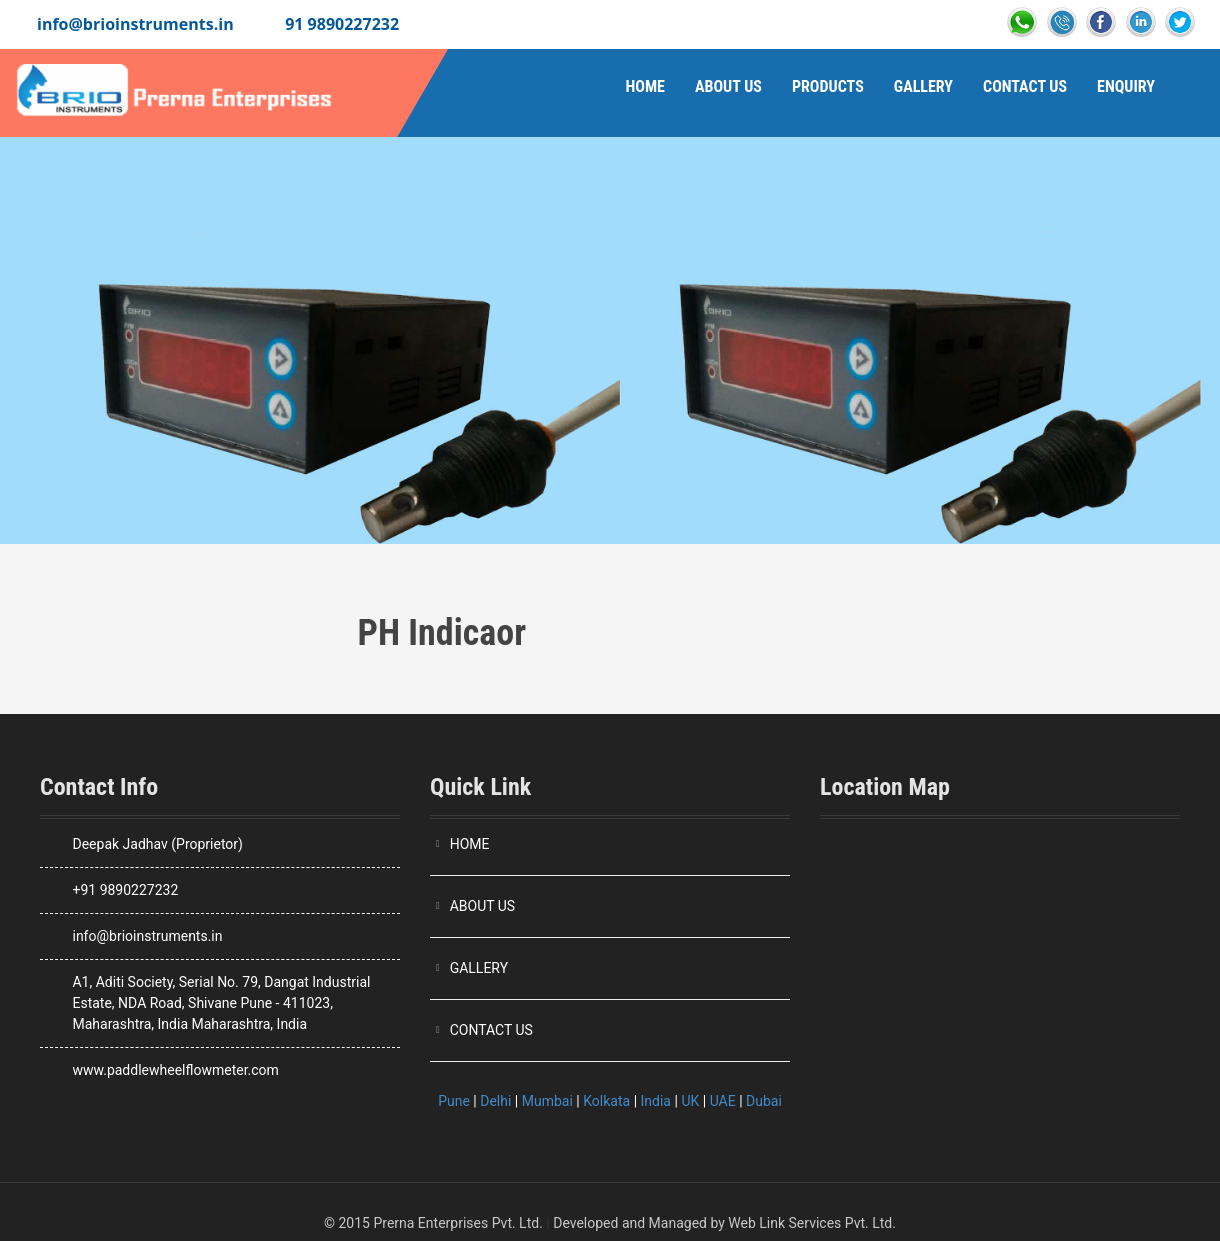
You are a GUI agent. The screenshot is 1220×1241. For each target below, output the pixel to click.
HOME (470, 844)
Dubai (764, 1101)
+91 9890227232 (125, 890)
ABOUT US (483, 906)
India (656, 1101)
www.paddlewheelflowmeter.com (175, 1070)
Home (644, 86)
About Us (728, 86)
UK (690, 1101)
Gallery (923, 86)
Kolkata (606, 1101)
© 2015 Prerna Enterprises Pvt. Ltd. (433, 1223)
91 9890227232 (342, 24)
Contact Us (1025, 86)
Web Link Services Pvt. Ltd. (812, 1223)
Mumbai (547, 1101)
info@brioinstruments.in (135, 24)
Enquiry (1126, 86)
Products (828, 86)
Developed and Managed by (639, 1223)
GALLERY (479, 968)
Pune (454, 1101)
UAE (723, 1101)
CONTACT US (491, 1030)
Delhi (495, 1101)
